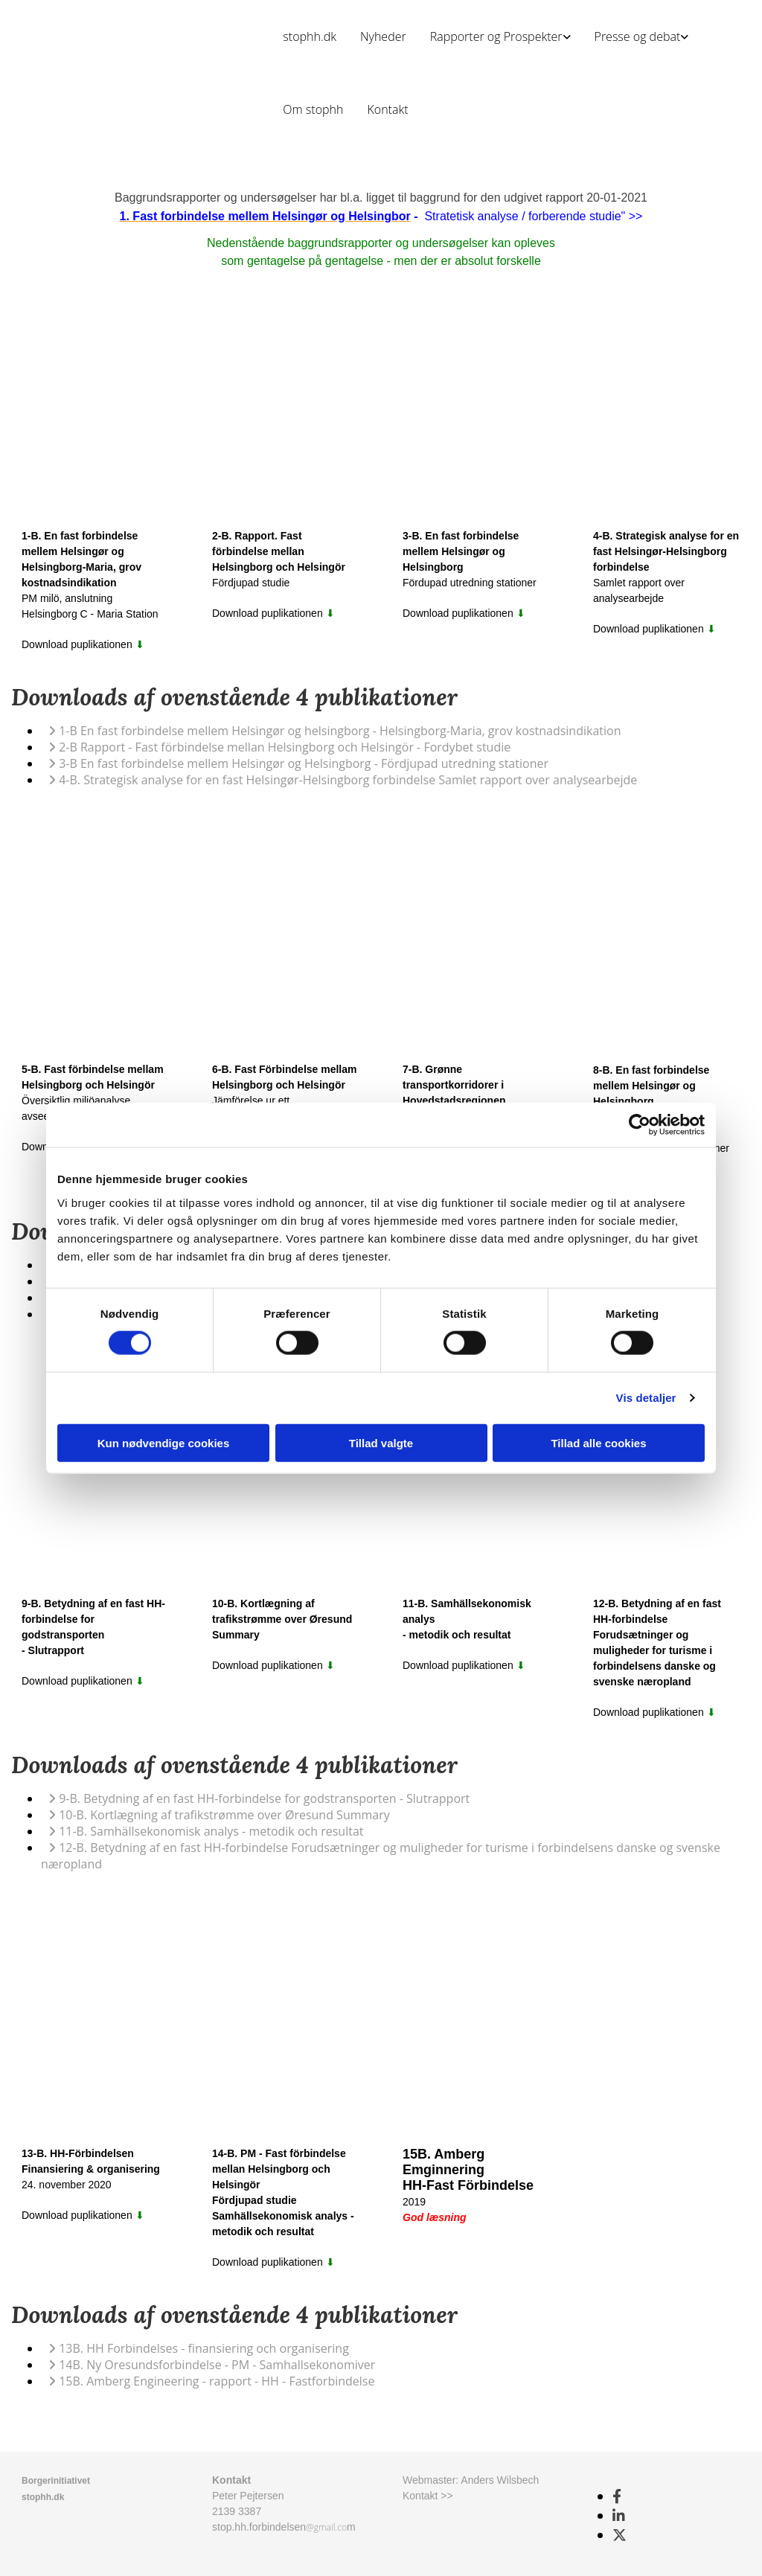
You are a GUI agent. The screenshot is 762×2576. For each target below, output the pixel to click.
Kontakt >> (428, 2496)
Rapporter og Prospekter (496, 36)
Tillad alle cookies (598, 1442)
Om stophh (313, 109)
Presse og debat (638, 36)
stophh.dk (309, 36)
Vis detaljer (646, 1397)
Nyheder (383, 36)
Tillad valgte (381, 1442)
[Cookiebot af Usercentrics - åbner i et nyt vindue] (639, 1125)
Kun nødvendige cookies (163, 1442)
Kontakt (387, 109)
